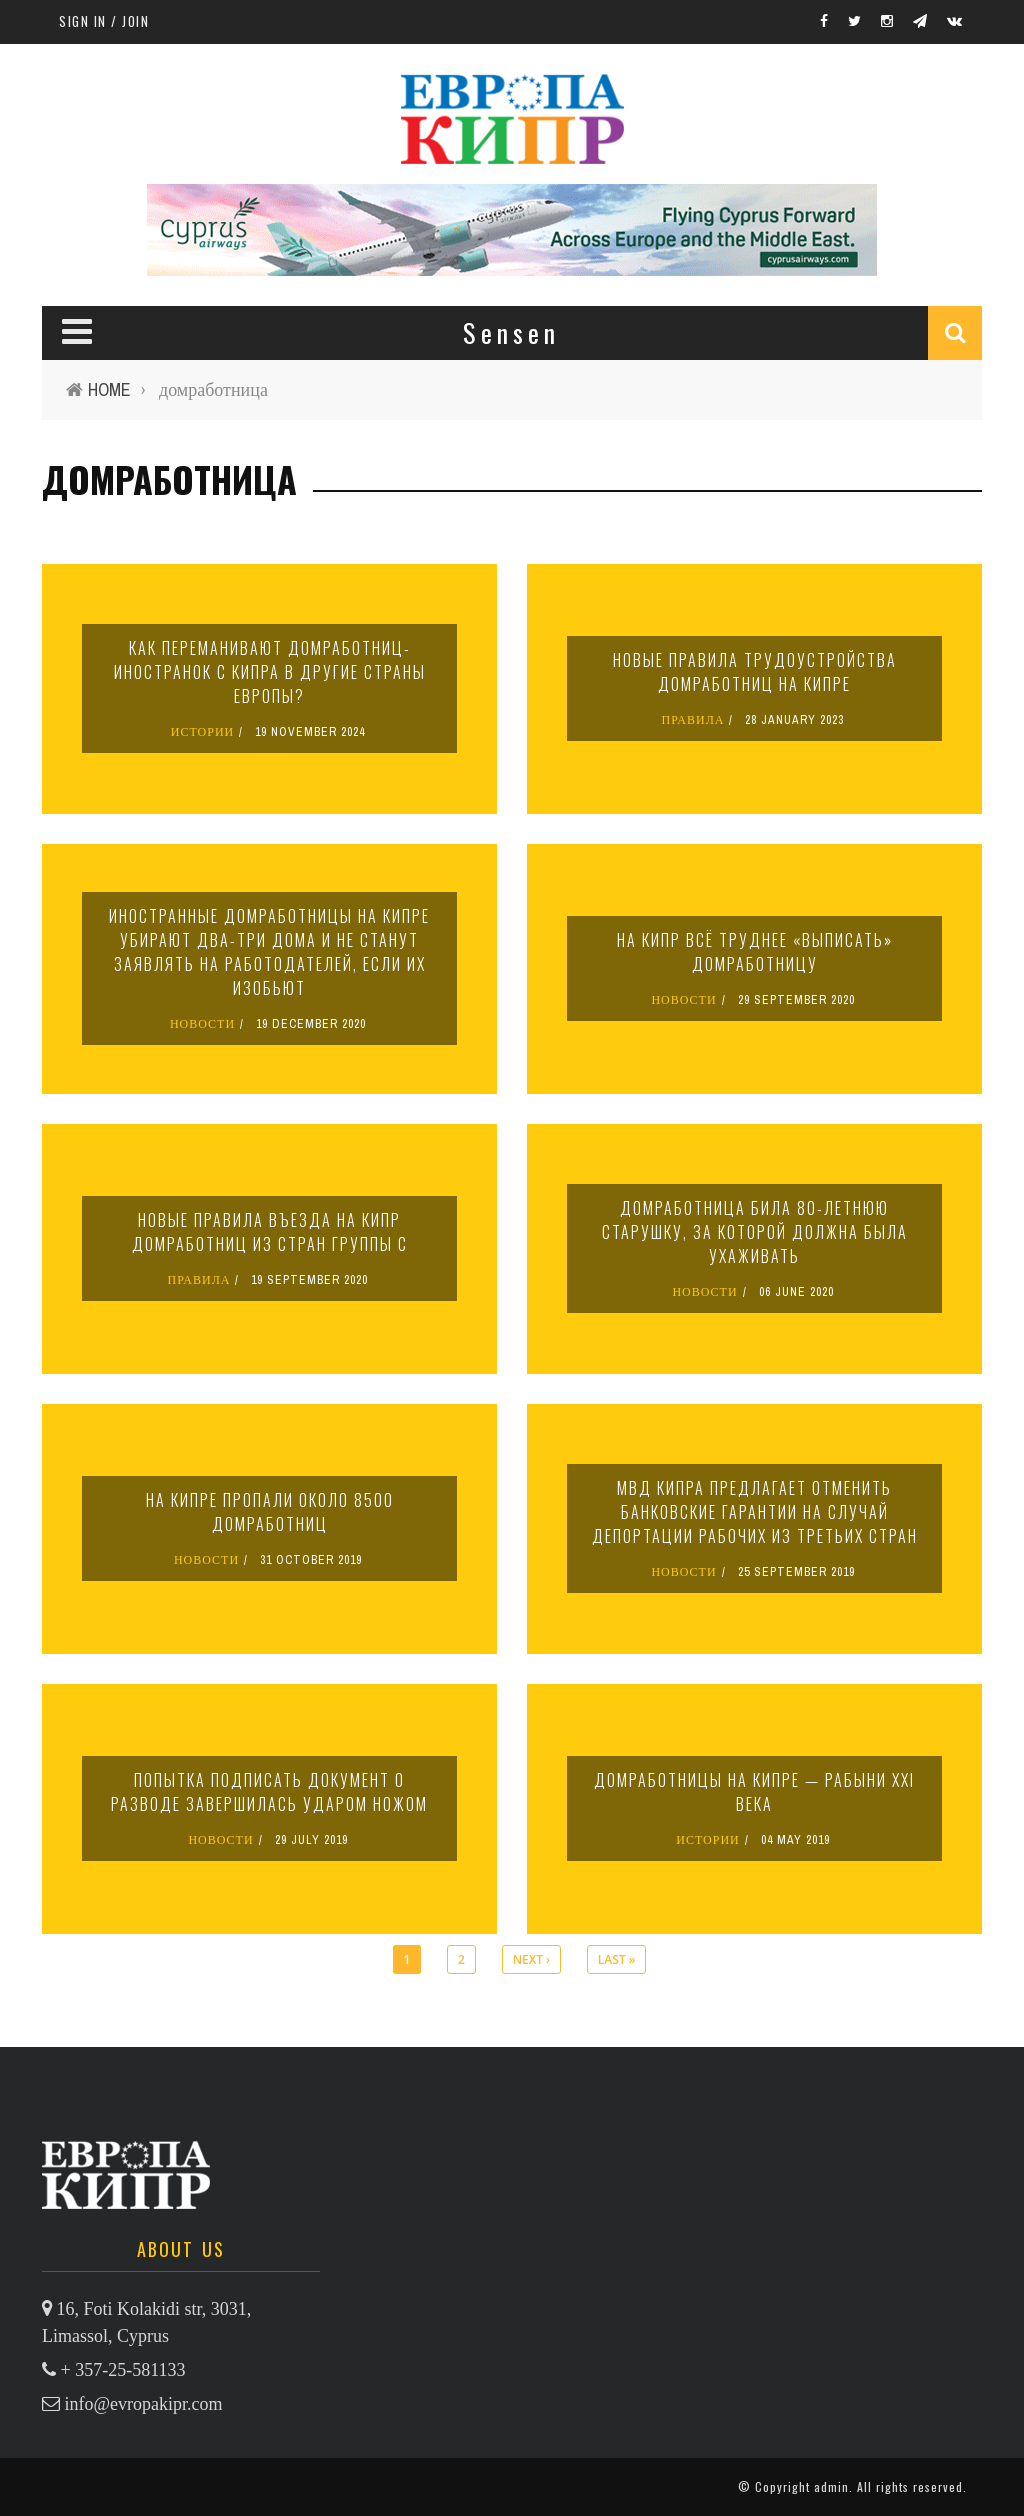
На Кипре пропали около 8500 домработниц (270, 1512)
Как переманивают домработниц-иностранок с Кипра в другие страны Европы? (270, 672)
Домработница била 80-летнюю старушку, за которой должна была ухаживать (755, 1232)
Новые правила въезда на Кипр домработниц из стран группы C (270, 1232)
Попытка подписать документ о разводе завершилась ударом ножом (269, 1792)
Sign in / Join (104, 21)
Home (109, 389)
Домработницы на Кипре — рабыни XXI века (754, 1792)
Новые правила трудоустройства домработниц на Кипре (755, 672)
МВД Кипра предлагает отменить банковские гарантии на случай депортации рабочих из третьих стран (755, 1512)
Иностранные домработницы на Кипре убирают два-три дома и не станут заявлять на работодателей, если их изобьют (269, 952)
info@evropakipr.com (144, 2404)
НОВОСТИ (202, 1024)
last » (617, 1959)
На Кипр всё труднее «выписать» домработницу (755, 952)
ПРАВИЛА (693, 720)
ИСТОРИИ (203, 732)
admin (831, 2486)
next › (531, 1959)
